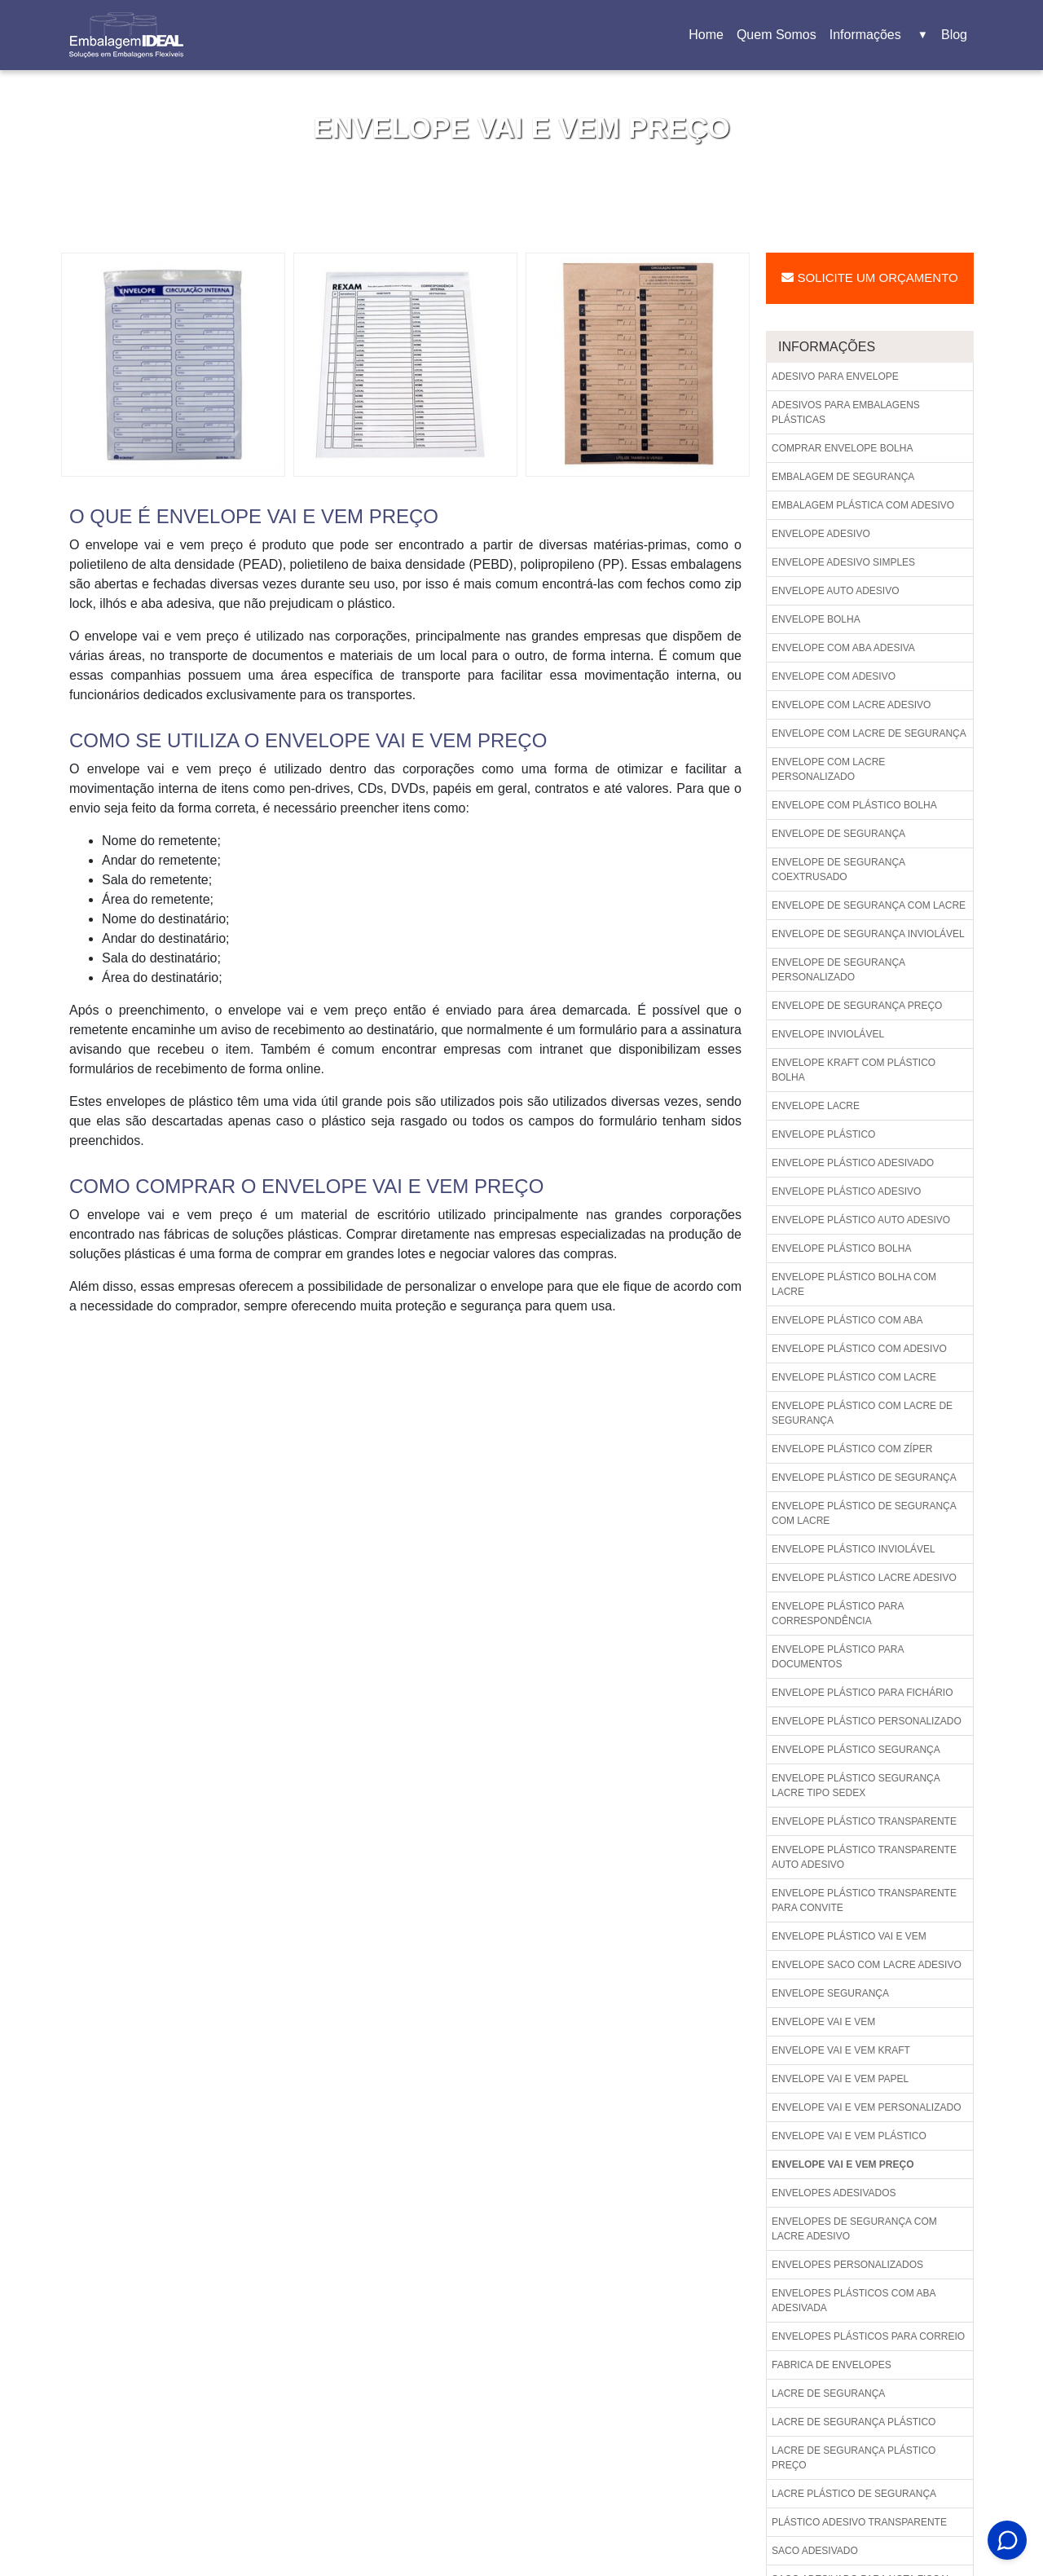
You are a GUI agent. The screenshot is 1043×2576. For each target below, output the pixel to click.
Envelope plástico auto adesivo (861, 1220)
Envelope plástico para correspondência (838, 1614)
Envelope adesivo (821, 533)
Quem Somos (776, 35)
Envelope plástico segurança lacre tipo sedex (856, 1785)
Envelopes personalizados (847, 2264)
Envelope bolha (816, 619)
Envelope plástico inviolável (853, 1549)
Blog (954, 35)
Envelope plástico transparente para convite (864, 1900)
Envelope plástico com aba (847, 1320)
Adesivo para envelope (835, 376)
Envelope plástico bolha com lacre (854, 1284)
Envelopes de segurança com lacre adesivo (854, 2229)
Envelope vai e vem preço (842, 2164)
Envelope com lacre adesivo (851, 705)
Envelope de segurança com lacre (869, 905)
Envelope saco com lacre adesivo (867, 1965)
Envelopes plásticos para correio (868, 2336)
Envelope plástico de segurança (864, 1477)
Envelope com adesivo (834, 676)
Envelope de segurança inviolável (868, 934)
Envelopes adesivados (834, 2193)
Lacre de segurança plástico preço (853, 2458)
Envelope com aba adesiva (843, 648)
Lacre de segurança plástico (853, 2422)
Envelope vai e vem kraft (841, 2050)
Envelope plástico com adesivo (859, 1348)
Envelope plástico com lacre (854, 1377)
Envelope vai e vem (823, 2022)
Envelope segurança (830, 1993)
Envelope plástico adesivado (853, 1163)
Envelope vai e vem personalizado (867, 2107)
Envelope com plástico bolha (854, 805)
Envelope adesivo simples (843, 562)
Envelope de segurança (838, 833)
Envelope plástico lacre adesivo (864, 1577)
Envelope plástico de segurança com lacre (864, 1513)
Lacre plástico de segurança (854, 2493)
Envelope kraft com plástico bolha (853, 1070)
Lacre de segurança (828, 2393)
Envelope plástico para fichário (862, 1692)
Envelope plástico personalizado (867, 1721)
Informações (879, 35)
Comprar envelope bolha (842, 448)
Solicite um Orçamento (869, 277)
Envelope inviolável (828, 1034)
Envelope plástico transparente (864, 1821)
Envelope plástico (823, 1134)
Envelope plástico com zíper (852, 1449)
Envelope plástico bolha (841, 1248)
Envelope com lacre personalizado (828, 769)
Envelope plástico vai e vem (849, 1936)
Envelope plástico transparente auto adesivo (864, 1857)
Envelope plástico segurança (856, 1749)
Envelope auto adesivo (836, 591)
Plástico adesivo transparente (859, 2522)
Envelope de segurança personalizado (838, 970)
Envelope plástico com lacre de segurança (862, 1413)
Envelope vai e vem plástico (849, 2136)
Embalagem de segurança (843, 476)
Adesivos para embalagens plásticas (846, 412)
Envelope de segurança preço (857, 1005)
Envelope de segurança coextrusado (838, 869)
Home (709, 39)
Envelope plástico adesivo (846, 1191)
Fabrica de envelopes (831, 2365)
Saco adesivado (815, 2550)
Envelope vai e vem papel (840, 2079)
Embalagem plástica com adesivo (863, 505)
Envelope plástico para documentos (838, 1657)
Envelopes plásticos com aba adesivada (853, 2301)
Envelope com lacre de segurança (869, 733)
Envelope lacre (816, 1106)
